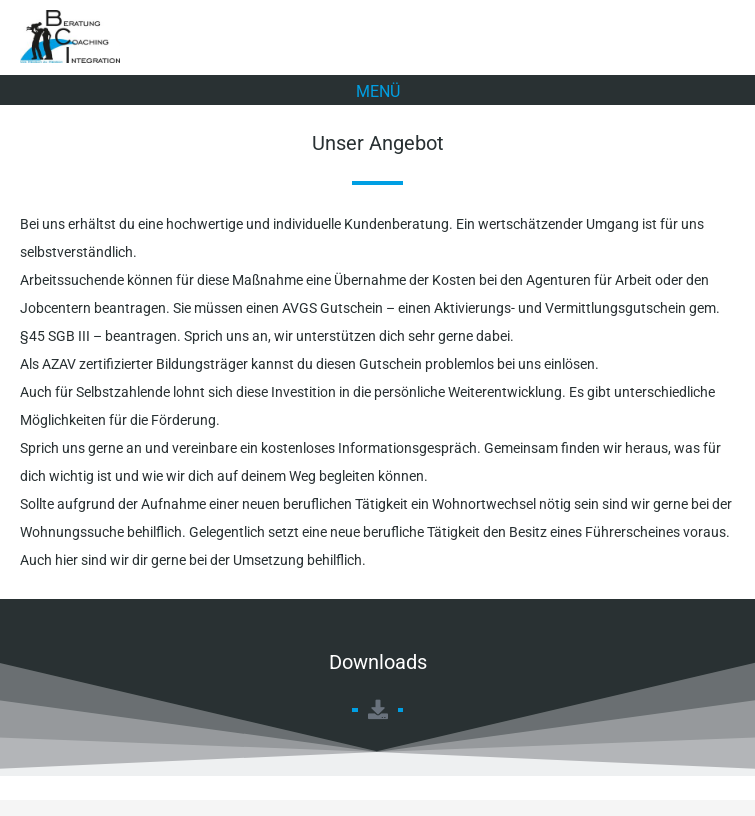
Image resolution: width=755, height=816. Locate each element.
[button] (378, 90)
